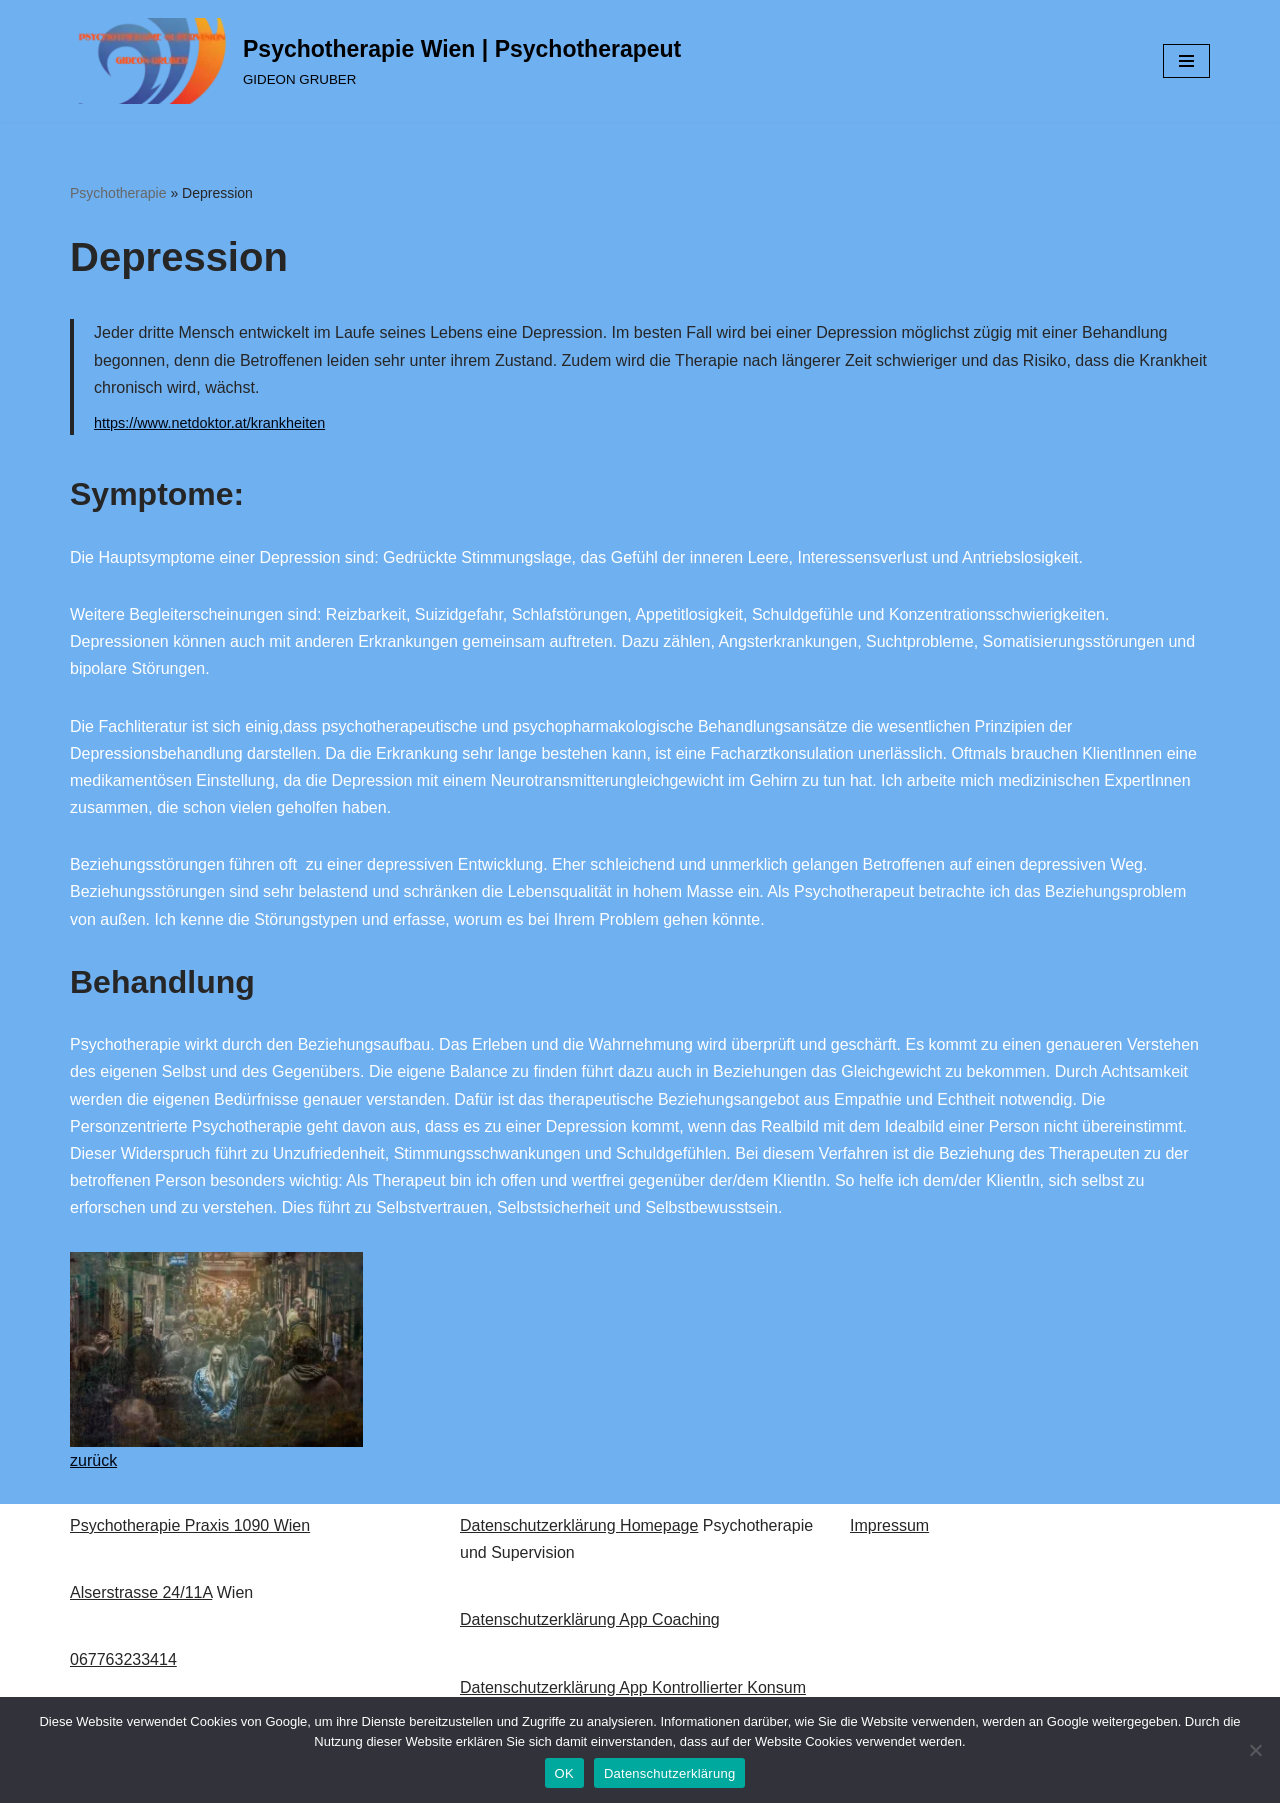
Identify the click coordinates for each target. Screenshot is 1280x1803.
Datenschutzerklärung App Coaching (590, 1619)
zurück (93, 1460)
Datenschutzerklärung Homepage (579, 1525)
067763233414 (123, 1659)
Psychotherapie (118, 193)
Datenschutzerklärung (669, 1773)
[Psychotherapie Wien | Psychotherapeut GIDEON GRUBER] (375, 61)
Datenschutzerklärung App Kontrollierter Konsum (633, 1687)
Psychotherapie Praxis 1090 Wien (190, 1525)
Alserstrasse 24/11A (141, 1592)
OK (564, 1773)
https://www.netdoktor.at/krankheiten (209, 423)
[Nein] (1255, 1750)
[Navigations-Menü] (1186, 61)
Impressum (889, 1525)
